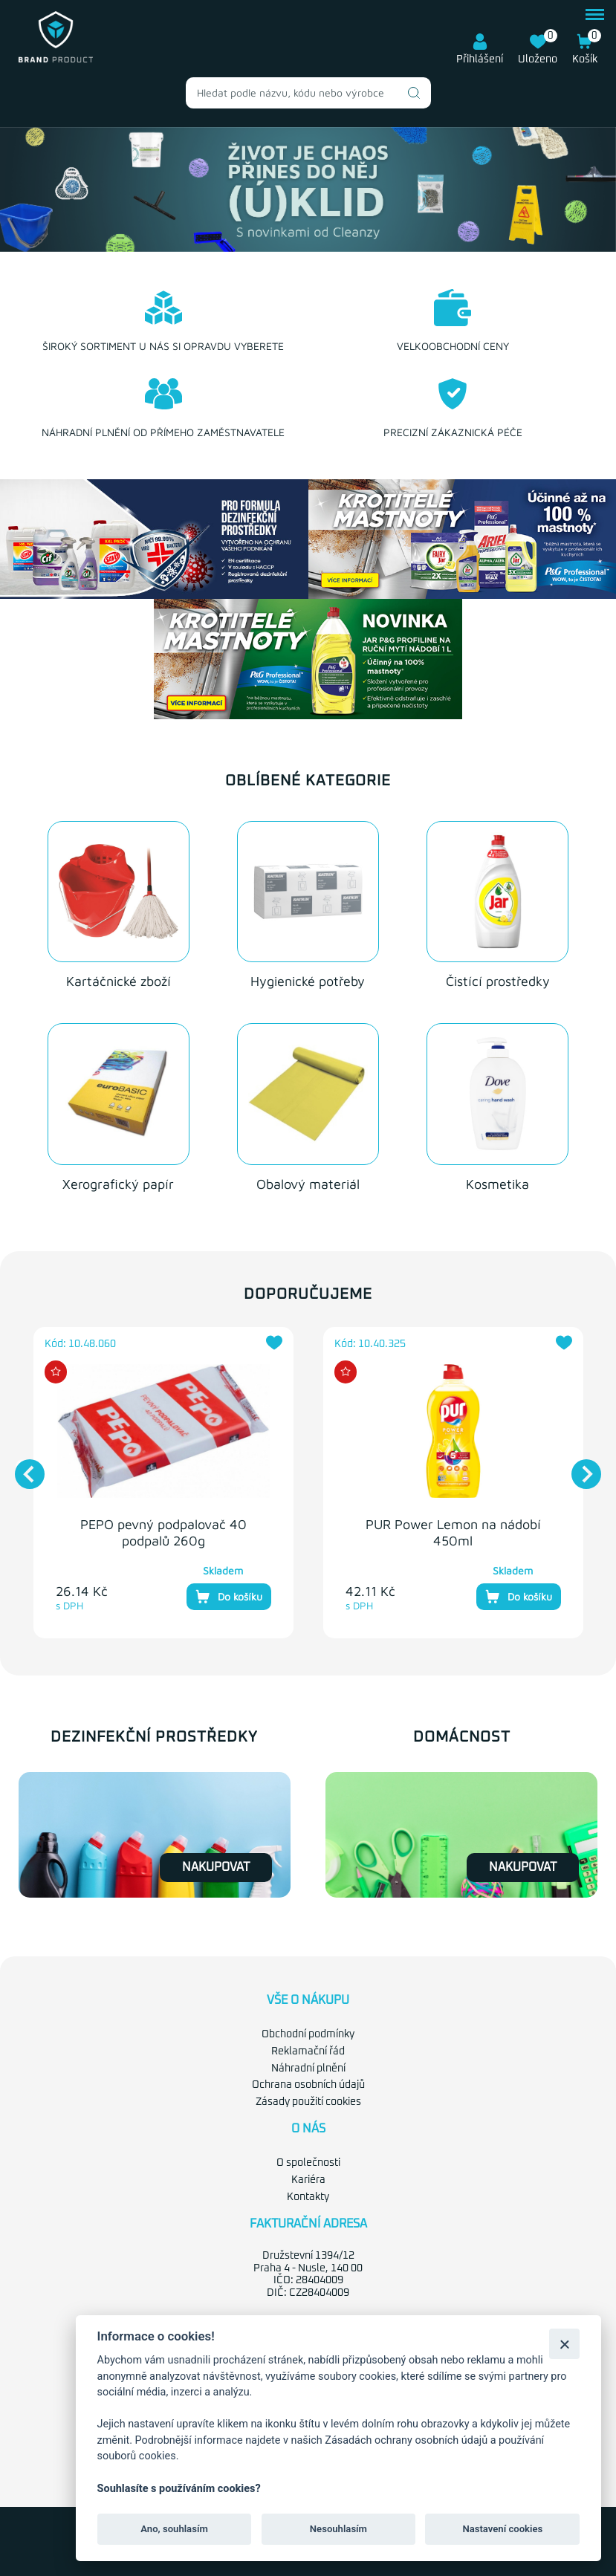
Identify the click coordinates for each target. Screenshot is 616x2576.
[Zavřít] (564, 2344)
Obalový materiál (308, 1184)
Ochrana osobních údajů (308, 2085)
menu (595, 14)
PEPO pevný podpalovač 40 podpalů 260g (163, 1532)
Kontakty (308, 2197)
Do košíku (228, 1596)
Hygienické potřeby (307, 981)
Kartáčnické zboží (118, 981)
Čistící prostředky (498, 981)
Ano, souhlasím (174, 2528)
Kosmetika (497, 1184)
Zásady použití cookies (308, 2102)
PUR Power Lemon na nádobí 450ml (453, 1532)
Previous (22, 1466)
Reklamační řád (308, 2051)
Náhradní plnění (308, 2068)
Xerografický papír (118, 1184)
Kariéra (308, 2180)
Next (578, 1466)
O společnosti (308, 2163)
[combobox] (308, 92)
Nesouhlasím (338, 2528)
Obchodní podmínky (308, 2034)
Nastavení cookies (502, 2528)
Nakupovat (216, 1867)
